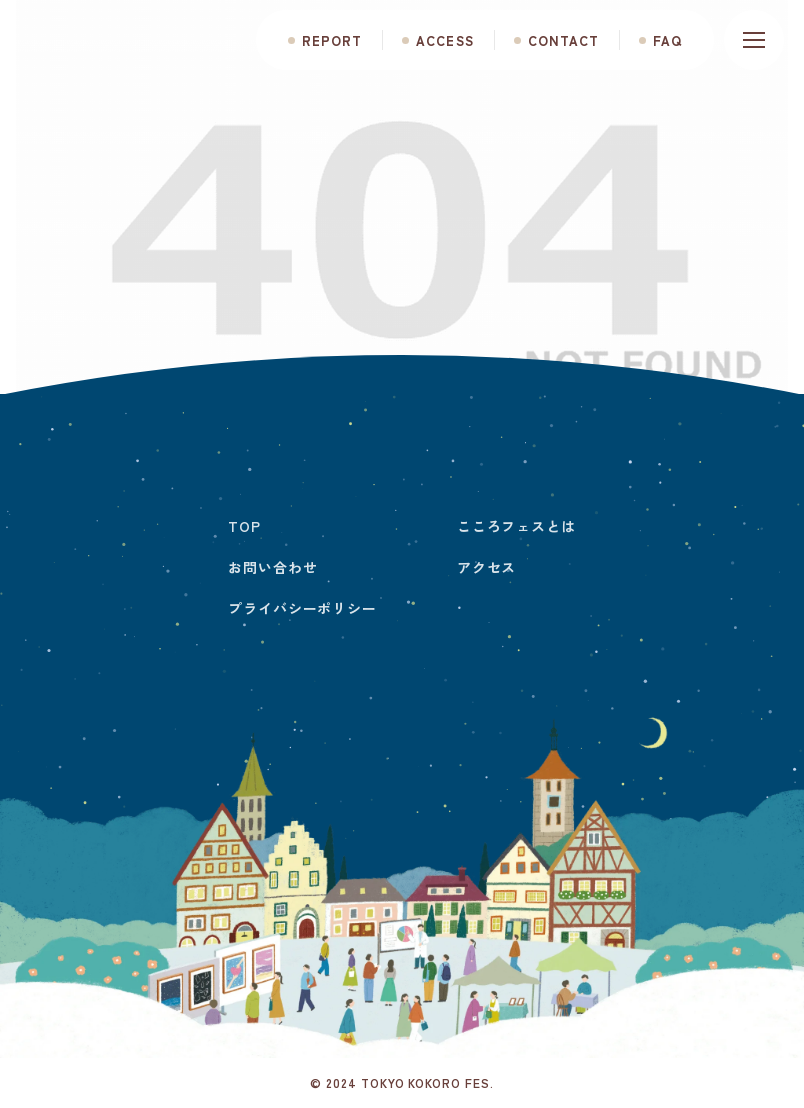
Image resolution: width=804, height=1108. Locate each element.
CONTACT (563, 40)
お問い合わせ (272, 567)
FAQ (667, 40)
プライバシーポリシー (302, 608)
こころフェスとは (516, 526)
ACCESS (444, 40)
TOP (244, 526)
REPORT (332, 40)
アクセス (486, 567)
